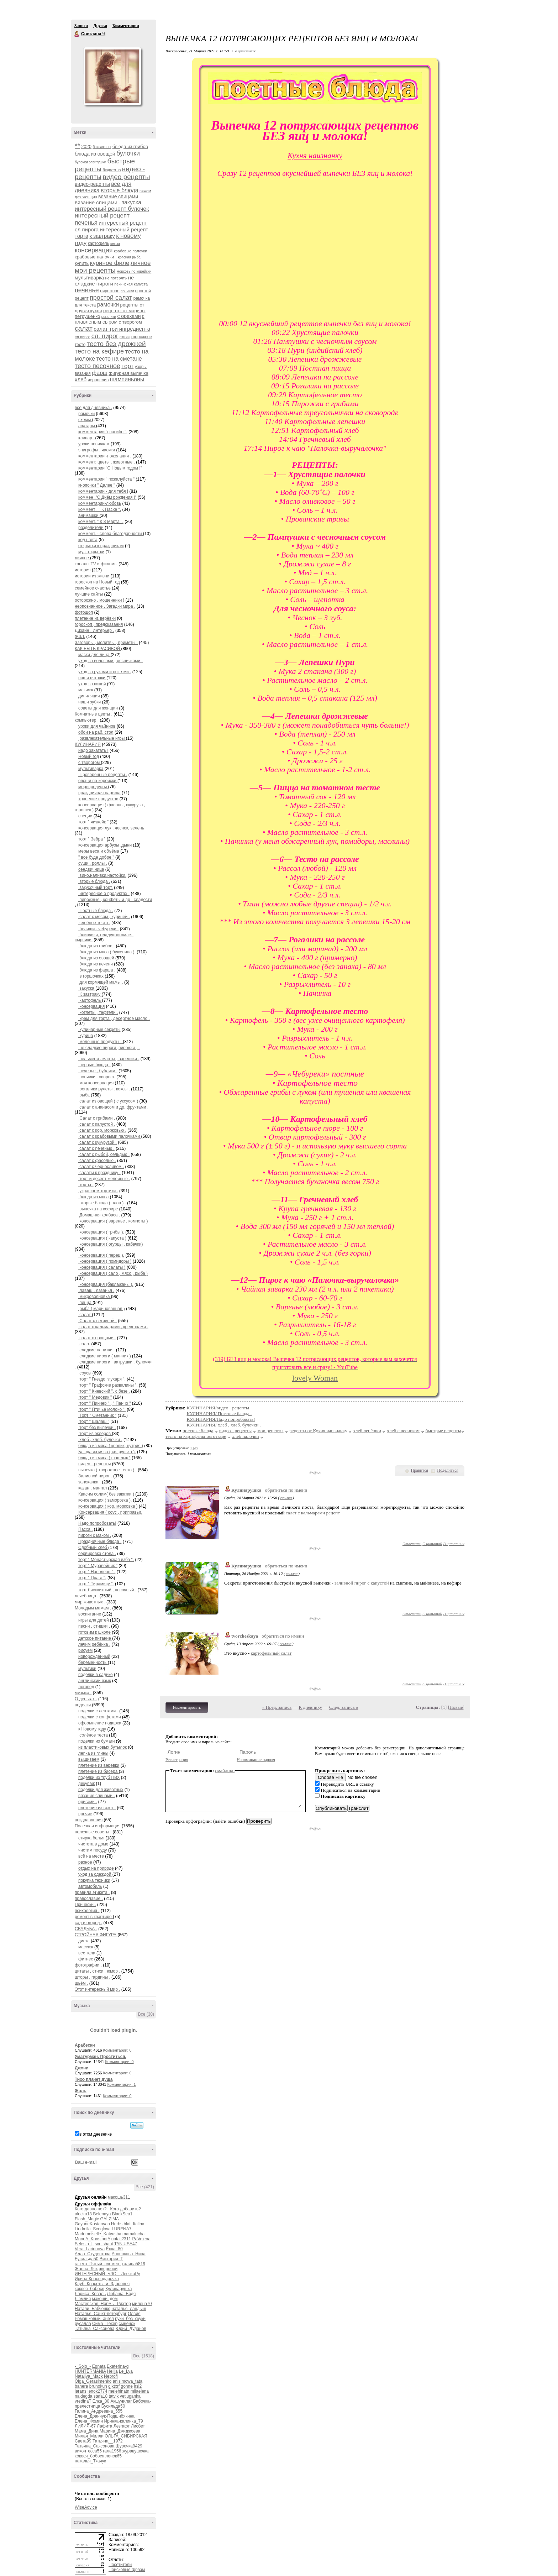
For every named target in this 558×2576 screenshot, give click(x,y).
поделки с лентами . (98, 1710)
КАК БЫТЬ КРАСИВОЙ (98, 648)
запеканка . (89, 1482)
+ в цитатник (243, 51)
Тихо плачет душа (93, 2079)
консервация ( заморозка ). (105, 1500)
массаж (85, 1946)
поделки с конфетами (99, 1716)
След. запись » (343, 1707)
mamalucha (133, 2233)
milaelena (140, 2391)
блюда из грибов (130, 146)
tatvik (114, 2396)
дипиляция (89, 695)
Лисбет (138, 2426)
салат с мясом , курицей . (104, 916)
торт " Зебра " (91, 839)
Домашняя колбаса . (99, 1215)
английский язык (94, 1680)
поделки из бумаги (96, 1741)
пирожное (109, 290)
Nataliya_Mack (89, 2376)
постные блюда (198, 1430)
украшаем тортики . (98, 1190)
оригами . (87, 1801)
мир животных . (90, 1601)
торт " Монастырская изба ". (106, 1559)
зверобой (108, 2268)
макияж (86, 689)
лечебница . (87, 1595)
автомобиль (90, 1886)
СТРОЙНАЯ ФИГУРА (96, 1934)
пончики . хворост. (96, 1076)
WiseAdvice (86, 2507)
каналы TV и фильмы (97, 563)
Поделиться (447, 1470)
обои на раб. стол (96, 732)
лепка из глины (93, 1753)
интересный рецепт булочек (112, 209)
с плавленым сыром (109, 319)
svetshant (104, 2243)
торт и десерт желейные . (104, 1178)
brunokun (98, 2386)
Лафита (104, 2426)
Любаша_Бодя (121, 2293)
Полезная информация (98, 1825)
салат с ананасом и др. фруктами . (113, 1107)
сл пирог (82, 337)
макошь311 (119, 2197)
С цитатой (432, 1543)
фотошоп (84, 612)
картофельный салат (271, 1653)
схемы (85, 419)
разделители (91, 527)
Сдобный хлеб (93, 1547)
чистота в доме (94, 1844)
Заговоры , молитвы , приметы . (106, 642)
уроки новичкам (94, 443)
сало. (84, 1343)
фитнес (85, 1959)
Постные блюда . (95, 910)
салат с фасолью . (97, 1160)
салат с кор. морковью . (102, 1130)
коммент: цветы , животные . (106, 462)
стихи (125, 337)
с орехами (129, 316)
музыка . (83, 1692)
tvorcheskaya (244, 1636)
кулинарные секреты (99, 1029)
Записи (81, 25)
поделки (83, 1704)
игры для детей (93, 1620)
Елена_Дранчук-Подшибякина (105, 2416)
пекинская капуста (131, 284)
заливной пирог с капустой (362, 1583)
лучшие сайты (89, 594)
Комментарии (125, 25)
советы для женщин (98, 708)
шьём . (81, 1983)
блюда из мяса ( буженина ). (107, 951)
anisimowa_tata (127, 2381)
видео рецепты (126, 176)
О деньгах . (86, 1698)
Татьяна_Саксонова (94, 2328)
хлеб (80, 379)
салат (84, 328)
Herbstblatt (121, 2223)
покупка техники (94, 1880)
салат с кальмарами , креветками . (113, 1326)
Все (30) (146, 2014)
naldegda (83, 2396)
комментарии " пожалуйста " (106, 479)
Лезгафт (122, 2426)
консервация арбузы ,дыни (105, 845)
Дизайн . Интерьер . (94, 630)
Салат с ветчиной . (97, 1320)
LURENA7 (121, 2228)
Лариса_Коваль (90, 2293)
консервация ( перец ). (101, 1255)
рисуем (85, 1650)
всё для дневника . (93, 407)
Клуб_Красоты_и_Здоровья (102, 2283)
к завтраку (102, 236)
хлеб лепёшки (367, 1430)
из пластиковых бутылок (102, 1747)
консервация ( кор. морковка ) (108, 1506)
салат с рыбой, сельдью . (104, 1154)
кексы (115, 244)
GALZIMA (109, 2218)
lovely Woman (315, 1377)
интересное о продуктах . (104, 893)
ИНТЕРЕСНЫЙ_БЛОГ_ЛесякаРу (107, 2273)
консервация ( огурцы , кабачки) (110, 1244)
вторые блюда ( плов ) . (102, 1202)
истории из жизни (93, 576)
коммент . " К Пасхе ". (99, 509)
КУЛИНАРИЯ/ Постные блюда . (219, 1413)
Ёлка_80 (114, 2248)
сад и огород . (88, 1922)
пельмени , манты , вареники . (109, 1058)
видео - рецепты (94, 1463)
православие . (89, 1898)
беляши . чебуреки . (98, 928)
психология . (87, 1910)
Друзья (100, 25)
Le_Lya (126, 2371)
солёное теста (93, 1735)
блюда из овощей (95, 154)
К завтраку (90, 994)
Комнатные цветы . (93, 714)
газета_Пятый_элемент (98, 2263)
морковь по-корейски (134, 271)
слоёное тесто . (94, 922)
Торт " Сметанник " (97, 1415)
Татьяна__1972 (108, 2441)
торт (127, 366)
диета (84, 1940)
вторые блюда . (94, 881)
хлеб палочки (245, 1436)
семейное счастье (93, 588)
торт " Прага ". (92, 1577)
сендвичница (91, 869)
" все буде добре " (96, 857)
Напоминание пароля (256, 1759)
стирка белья (92, 1838)
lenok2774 (97, 2391)
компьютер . (87, 720)
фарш (99, 373)
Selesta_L (84, 2243)
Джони (82, 2067)
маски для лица (94, 654)
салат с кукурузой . (97, 1142)
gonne (126, 2386)
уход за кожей (92, 683)
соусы (84, 1373)
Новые (456, 1707)
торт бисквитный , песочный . (107, 1589)
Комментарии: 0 (117, 2050)
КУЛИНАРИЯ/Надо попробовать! (221, 1419)
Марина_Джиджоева (120, 2431)
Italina (138, 2223)
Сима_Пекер (104, 2323)
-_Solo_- (83, 2366)
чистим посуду (93, 1850)
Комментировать (187, 1707)
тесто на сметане (119, 359)
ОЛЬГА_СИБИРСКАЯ (126, 2436)
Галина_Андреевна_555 (98, 2411)
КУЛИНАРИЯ (88, 744)
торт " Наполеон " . (96, 1571)
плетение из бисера (98, 1771)
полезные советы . (93, 1831)
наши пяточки (92, 677)
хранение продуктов (98, 798)
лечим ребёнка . (94, 1644)
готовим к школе (94, 1632)
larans (80, 2391)
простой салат (111, 297)
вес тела (86, 1953)
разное (85, 1862)
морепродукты (93, 786)
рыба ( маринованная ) (101, 1308)
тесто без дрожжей (116, 343)
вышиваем (88, 1759)
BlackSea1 (122, 2213)
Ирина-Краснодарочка (97, 2278)
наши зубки (90, 702)
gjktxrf (114, 2386)
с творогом (130, 322)
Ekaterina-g (117, 2366)
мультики (87, 1668)
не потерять (116, 278)
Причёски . (85, 1904)
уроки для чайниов (96, 726)
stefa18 (100, 2396)
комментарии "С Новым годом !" (110, 468)
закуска (131, 202)
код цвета (88, 539)
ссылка (286, 1498)
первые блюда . (94, 1064)
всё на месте (91, 1856)
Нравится (419, 1470)
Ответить (411, 1543)
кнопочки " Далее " (96, 485)
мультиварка (89, 278)
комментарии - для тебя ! (103, 491)
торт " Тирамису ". (96, 1583)
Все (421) (145, 2186)
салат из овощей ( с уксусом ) (108, 1101)
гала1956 (112, 2451)
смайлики (225, 1770)
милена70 (142, 2303)
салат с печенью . (96, 1148)
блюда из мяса (94, 1196)
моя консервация (96, 1082)
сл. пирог (105, 336)
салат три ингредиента (122, 329)
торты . (86, 1184)
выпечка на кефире (98, 1208)
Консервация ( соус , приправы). (110, 1512)
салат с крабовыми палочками (109, 1136)
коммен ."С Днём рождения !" (107, 497)
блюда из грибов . (96, 945)
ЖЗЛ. (80, 636)
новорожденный (94, 1656)
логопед (86, 1686)
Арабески (85, 2045)
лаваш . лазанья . (96, 1290)
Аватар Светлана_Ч (112, 76)
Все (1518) (143, 2356)
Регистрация (176, 1759)
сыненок (127, 2323)
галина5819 (134, 2263)
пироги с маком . (94, 1535)
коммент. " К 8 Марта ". (100, 521)
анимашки (89, 515)
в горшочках (91, 976)
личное (141, 263)
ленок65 (113, 2456)
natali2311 (121, 2238)
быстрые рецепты (443, 1430)
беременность (93, 1662)
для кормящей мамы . (100, 982)
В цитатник (453, 1543)
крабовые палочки (130, 251)
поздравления (89, 1819)
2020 (86, 146)
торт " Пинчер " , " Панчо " (104, 1403)
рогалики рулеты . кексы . (104, 1089)
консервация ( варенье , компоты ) (113, 1221)
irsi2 (138, 2386)
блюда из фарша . (96, 970)
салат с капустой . (96, 1124)
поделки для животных (100, 1789)
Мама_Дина (87, 2431)
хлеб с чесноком (403, 1430)
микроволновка (94, 1296)
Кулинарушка (118, 2288)
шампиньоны (127, 379)
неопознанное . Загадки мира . (105, 606)
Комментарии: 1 (121, 2084)
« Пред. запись (277, 1707)
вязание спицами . (97, 202)
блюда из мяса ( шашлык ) (104, 1457)
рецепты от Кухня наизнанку (318, 1430)
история (83, 569)
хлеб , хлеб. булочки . (100, 1439)
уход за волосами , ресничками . (110, 660)
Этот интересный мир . (97, 1989)
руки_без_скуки (130, 2318)
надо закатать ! (93, 750)
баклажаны (102, 147)
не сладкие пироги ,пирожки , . (109, 1047)
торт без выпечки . (97, 1427)
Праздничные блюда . (99, 1541)
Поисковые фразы (127, 2569)
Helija (112, 2371)
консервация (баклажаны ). (105, 1284)
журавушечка (135, 2451)
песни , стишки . (94, 1626)
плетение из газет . (97, 1807)
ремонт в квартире (94, 1916)
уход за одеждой (95, 1874)
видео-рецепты (92, 184)
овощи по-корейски (97, 780)
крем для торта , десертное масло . (114, 1018)
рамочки (108, 305)
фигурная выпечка (128, 373)
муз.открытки (91, 551)
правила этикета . (92, 1892)
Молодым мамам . (93, 1608)
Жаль (80, 2090)
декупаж (86, 1783)
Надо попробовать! (97, 1523)
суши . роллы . (92, 863)
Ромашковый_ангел (94, 2318)
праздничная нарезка (99, 792)
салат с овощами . (97, 1337)
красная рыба (129, 257)
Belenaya (102, 2213)
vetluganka (130, 2396)
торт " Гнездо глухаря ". (102, 1379)
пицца (85, 1302)
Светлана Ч (77, 34)
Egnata (99, 2366)
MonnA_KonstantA (92, 2238)
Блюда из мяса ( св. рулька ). (107, 1451)
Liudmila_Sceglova (93, 2228)
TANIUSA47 (125, 2243)
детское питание (95, 1638)
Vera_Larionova (90, 2248)
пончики (127, 291)
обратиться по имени (286, 1490)
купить (82, 263)
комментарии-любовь (99, 503)
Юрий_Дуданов (131, 2328)
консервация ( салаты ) (102, 1267)
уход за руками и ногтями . (104, 671)
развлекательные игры (102, 738)
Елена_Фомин (89, 2421)
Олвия (134, 2313)
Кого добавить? (125, 2208)
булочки (128, 153)
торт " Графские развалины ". (108, 1385)
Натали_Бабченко (92, 2308)
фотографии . (88, 1965)
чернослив (98, 379)
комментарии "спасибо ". (102, 431)
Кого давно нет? (91, 2208)
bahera (81, 2386)
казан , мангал (93, 1488)
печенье (87, 290)
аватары (87, 425)
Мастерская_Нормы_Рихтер (103, 2303)
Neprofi (111, 2376)
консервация (94, 250)
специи (85, 815)
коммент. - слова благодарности (110, 533)
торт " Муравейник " (97, 1565)
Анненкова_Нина (129, 2253)
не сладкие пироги (104, 280)
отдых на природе (96, 1868)
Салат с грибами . (96, 1118)
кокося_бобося (89, 2288)
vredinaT (83, 2401)
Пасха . (85, 1529)
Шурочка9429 (129, 2446)
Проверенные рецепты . (102, 774)
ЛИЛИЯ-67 (85, 2426)
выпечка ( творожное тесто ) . (107, 1469)
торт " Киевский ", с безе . (104, 1391)
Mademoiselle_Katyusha (98, 2233)
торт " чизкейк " (93, 822)
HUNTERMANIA (90, 2371)
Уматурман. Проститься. (100, 2056)
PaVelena (141, 2238)
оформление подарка (100, 1723)
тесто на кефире (99, 351)
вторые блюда (119, 190)
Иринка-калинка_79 (123, 2421)
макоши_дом (105, 2298)
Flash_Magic (87, 2218)
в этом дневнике (95, 2134)
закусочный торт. (95, 887)
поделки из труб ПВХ (99, 1777)
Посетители (120, 2564)
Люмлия (83, 2298)
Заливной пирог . (95, 1475)
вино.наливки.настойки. (102, 875)
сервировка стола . (97, 1553)
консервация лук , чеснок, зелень (111, 828)
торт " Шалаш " (93, 1421)
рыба (84, 1095)
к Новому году (92, 1729)
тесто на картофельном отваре (195, 1436)
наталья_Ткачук (90, 2461)
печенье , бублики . (97, 1070)
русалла (83, 2323)
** (77, 146)
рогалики (108, 317)
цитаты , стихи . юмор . (97, 1971)
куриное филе (110, 263)
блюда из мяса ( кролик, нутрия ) (110, 1445)
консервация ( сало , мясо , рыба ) (113, 1273)
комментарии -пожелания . (104, 456)
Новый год (88, 756)
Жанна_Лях (86, 2268)
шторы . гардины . (92, 1977)
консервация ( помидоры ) (104, 1261)
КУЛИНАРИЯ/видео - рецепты (218, 1407)
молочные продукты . (100, 1041)
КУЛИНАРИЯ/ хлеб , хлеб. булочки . (224, 1425)
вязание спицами (118, 196)
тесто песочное (97, 366)
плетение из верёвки (95, 618)
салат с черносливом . (101, 1166)
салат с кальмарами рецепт (313, 1512)
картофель (98, 243)
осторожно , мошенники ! (99, 600)
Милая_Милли (89, 2436)
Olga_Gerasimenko (93, 2381)
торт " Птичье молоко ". (102, 1409)
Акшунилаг (121, 2401)
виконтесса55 (88, 2451)
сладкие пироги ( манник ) (104, 1356)
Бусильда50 (86, 2258)
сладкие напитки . (96, 1349)
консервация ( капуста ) (102, 1238)
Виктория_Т (111, 2258)
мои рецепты (95, 270)
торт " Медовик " (95, 1397)
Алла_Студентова (93, 2253)
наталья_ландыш (128, 2308)
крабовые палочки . (96, 257)
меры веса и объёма (99, 851)
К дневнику (310, 1707)
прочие (85, 1813)
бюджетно (111, 170)
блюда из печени (96, 964)
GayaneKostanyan (92, 2223)
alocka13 (83, 2213)
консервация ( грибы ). (101, 1232)
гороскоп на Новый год (98, 582)
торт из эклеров (95, 1433)
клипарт (86, 437)
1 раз (194, 1448)
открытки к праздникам (101, 545)
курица (85, 1035)
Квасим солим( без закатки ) (106, 1494)
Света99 (83, 2441)
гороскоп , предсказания (99, 624)
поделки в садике (95, 1674)
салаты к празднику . (99, 1172)
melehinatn (119, 2391)
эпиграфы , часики (97, 449)
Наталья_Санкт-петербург (101, 2313)
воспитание (90, 1614)
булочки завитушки (90, 162)
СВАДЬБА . (86, 1928)
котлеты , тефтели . (98, 1012)
